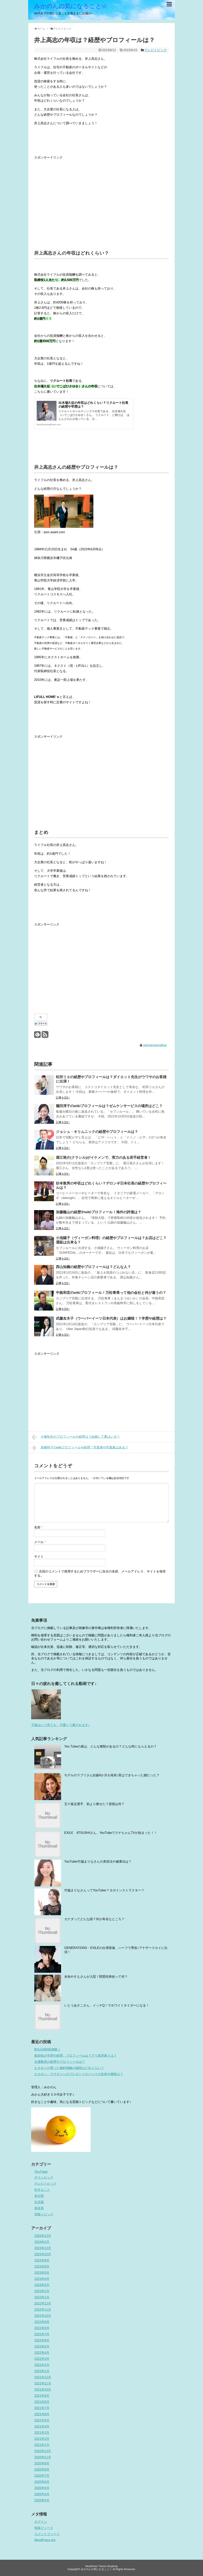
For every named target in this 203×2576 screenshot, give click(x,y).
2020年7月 (42, 2475)
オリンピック (43, 2177)
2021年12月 (42, 2377)
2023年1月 (42, 2297)
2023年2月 (42, 2291)
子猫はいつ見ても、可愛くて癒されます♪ (60, 1725)
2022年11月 (42, 2309)
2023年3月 (42, 2285)
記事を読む (63, 1097)
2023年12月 (42, 2248)
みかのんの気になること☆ (70, 6)
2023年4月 (42, 2279)
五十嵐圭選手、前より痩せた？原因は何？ (94, 1804)
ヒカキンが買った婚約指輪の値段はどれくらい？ (69, 2068)
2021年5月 (42, 2420)
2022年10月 (42, 2315)
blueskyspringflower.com (49, 424)
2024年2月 (42, 2242)
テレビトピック (156, 50)
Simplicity (112, 2566)
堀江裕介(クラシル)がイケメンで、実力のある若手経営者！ (103, 1158)
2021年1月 (42, 2445)
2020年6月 (42, 2482)
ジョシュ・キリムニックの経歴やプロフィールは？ (97, 1132)
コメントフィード (47, 2534)
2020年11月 (42, 2457)
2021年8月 (42, 2402)
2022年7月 (42, 2334)
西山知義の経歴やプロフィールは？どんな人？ (93, 1267)
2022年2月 (42, 2365)
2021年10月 (42, 2389)
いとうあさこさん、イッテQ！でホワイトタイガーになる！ (106, 2005)
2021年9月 (42, 2395)
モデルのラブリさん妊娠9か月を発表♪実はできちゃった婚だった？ (112, 1775)
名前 (38, 1527)
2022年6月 (42, 2340)
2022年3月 (42, 2358)
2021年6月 (42, 2414)
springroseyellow (155, 1045)
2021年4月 (42, 2426)
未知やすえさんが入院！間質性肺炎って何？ (96, 1976)
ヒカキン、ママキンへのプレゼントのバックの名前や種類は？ (78, 2074)
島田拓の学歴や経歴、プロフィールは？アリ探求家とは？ (75, 2055)
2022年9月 (42, 2322)
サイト (39, 1556)
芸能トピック (43, 2214)
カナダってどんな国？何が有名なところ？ (94, 1919)
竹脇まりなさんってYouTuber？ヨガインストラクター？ (104, 1890)
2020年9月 (42, 2463)
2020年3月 (42, 2500)
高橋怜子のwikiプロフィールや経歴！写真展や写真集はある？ (79, 1448)
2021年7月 (42, 2408)
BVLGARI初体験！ (47, 2049)
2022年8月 (42, 2328)
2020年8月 (42, 2469)
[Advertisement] (101, 188)
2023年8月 (42, 2260)
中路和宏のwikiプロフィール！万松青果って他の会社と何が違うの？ (111, 1293)
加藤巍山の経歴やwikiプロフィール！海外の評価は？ (98, 1212)
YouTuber (41, 2171)
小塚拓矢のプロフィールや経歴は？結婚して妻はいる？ (75, 1437)
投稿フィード (43, 2528)
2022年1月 (42, 2371)
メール (40, 1542)
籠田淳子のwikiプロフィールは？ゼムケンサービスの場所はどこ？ (109, 1106)
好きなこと (42, 2189)
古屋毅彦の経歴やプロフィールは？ (59, 2061)
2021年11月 (42, 2383)
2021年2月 (42, 2438)
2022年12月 (42, 2303)
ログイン (40, 2521)
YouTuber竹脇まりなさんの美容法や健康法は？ (98, 1861)
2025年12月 (42, 2235)
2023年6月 (42, 2266)
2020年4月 (42, 2494)
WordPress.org (44, 2540)
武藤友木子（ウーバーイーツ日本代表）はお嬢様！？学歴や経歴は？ (111, 1318)
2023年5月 (42, 2272)
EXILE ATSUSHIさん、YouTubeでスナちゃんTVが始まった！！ (110, 1832)
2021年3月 (42, 2432)
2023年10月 (42, 2254)
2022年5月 (42, 2346)
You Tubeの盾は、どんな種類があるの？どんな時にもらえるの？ (110, 1746)
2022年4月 (42, 2352)
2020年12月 (42, 2451)
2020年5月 (42, 2488)
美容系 (39, 2208)
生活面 (39, 2202)
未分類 (39, 2196)
